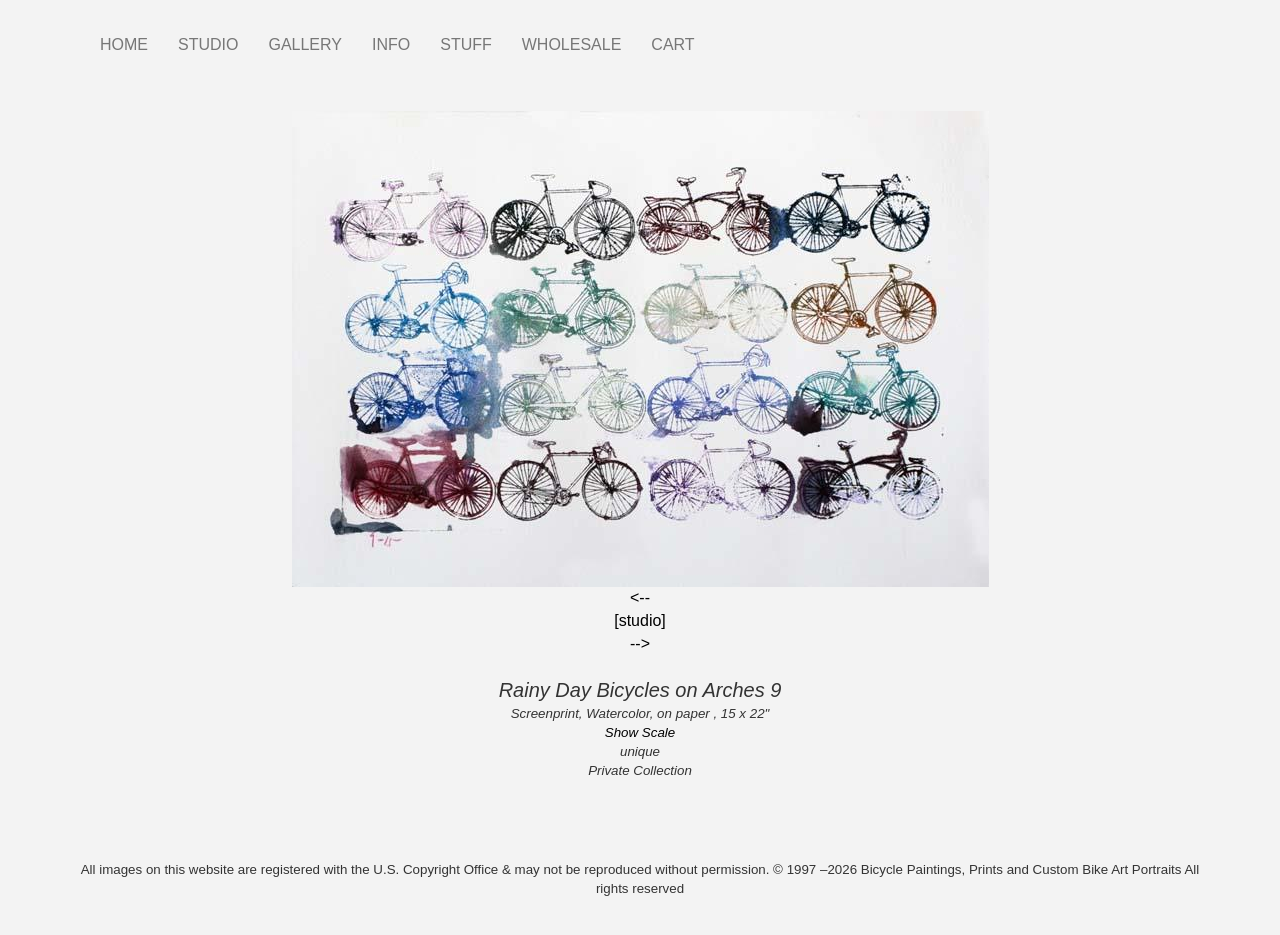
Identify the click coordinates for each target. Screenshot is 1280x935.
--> (640, 643)
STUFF (466, 44)
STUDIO (208, 44)
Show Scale (640, 732)
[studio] (640, 620)
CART (672, 44)
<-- (640, 597)
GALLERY (305, 44)
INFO (391, 44)
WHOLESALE (572, 44)
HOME (124, 44)
